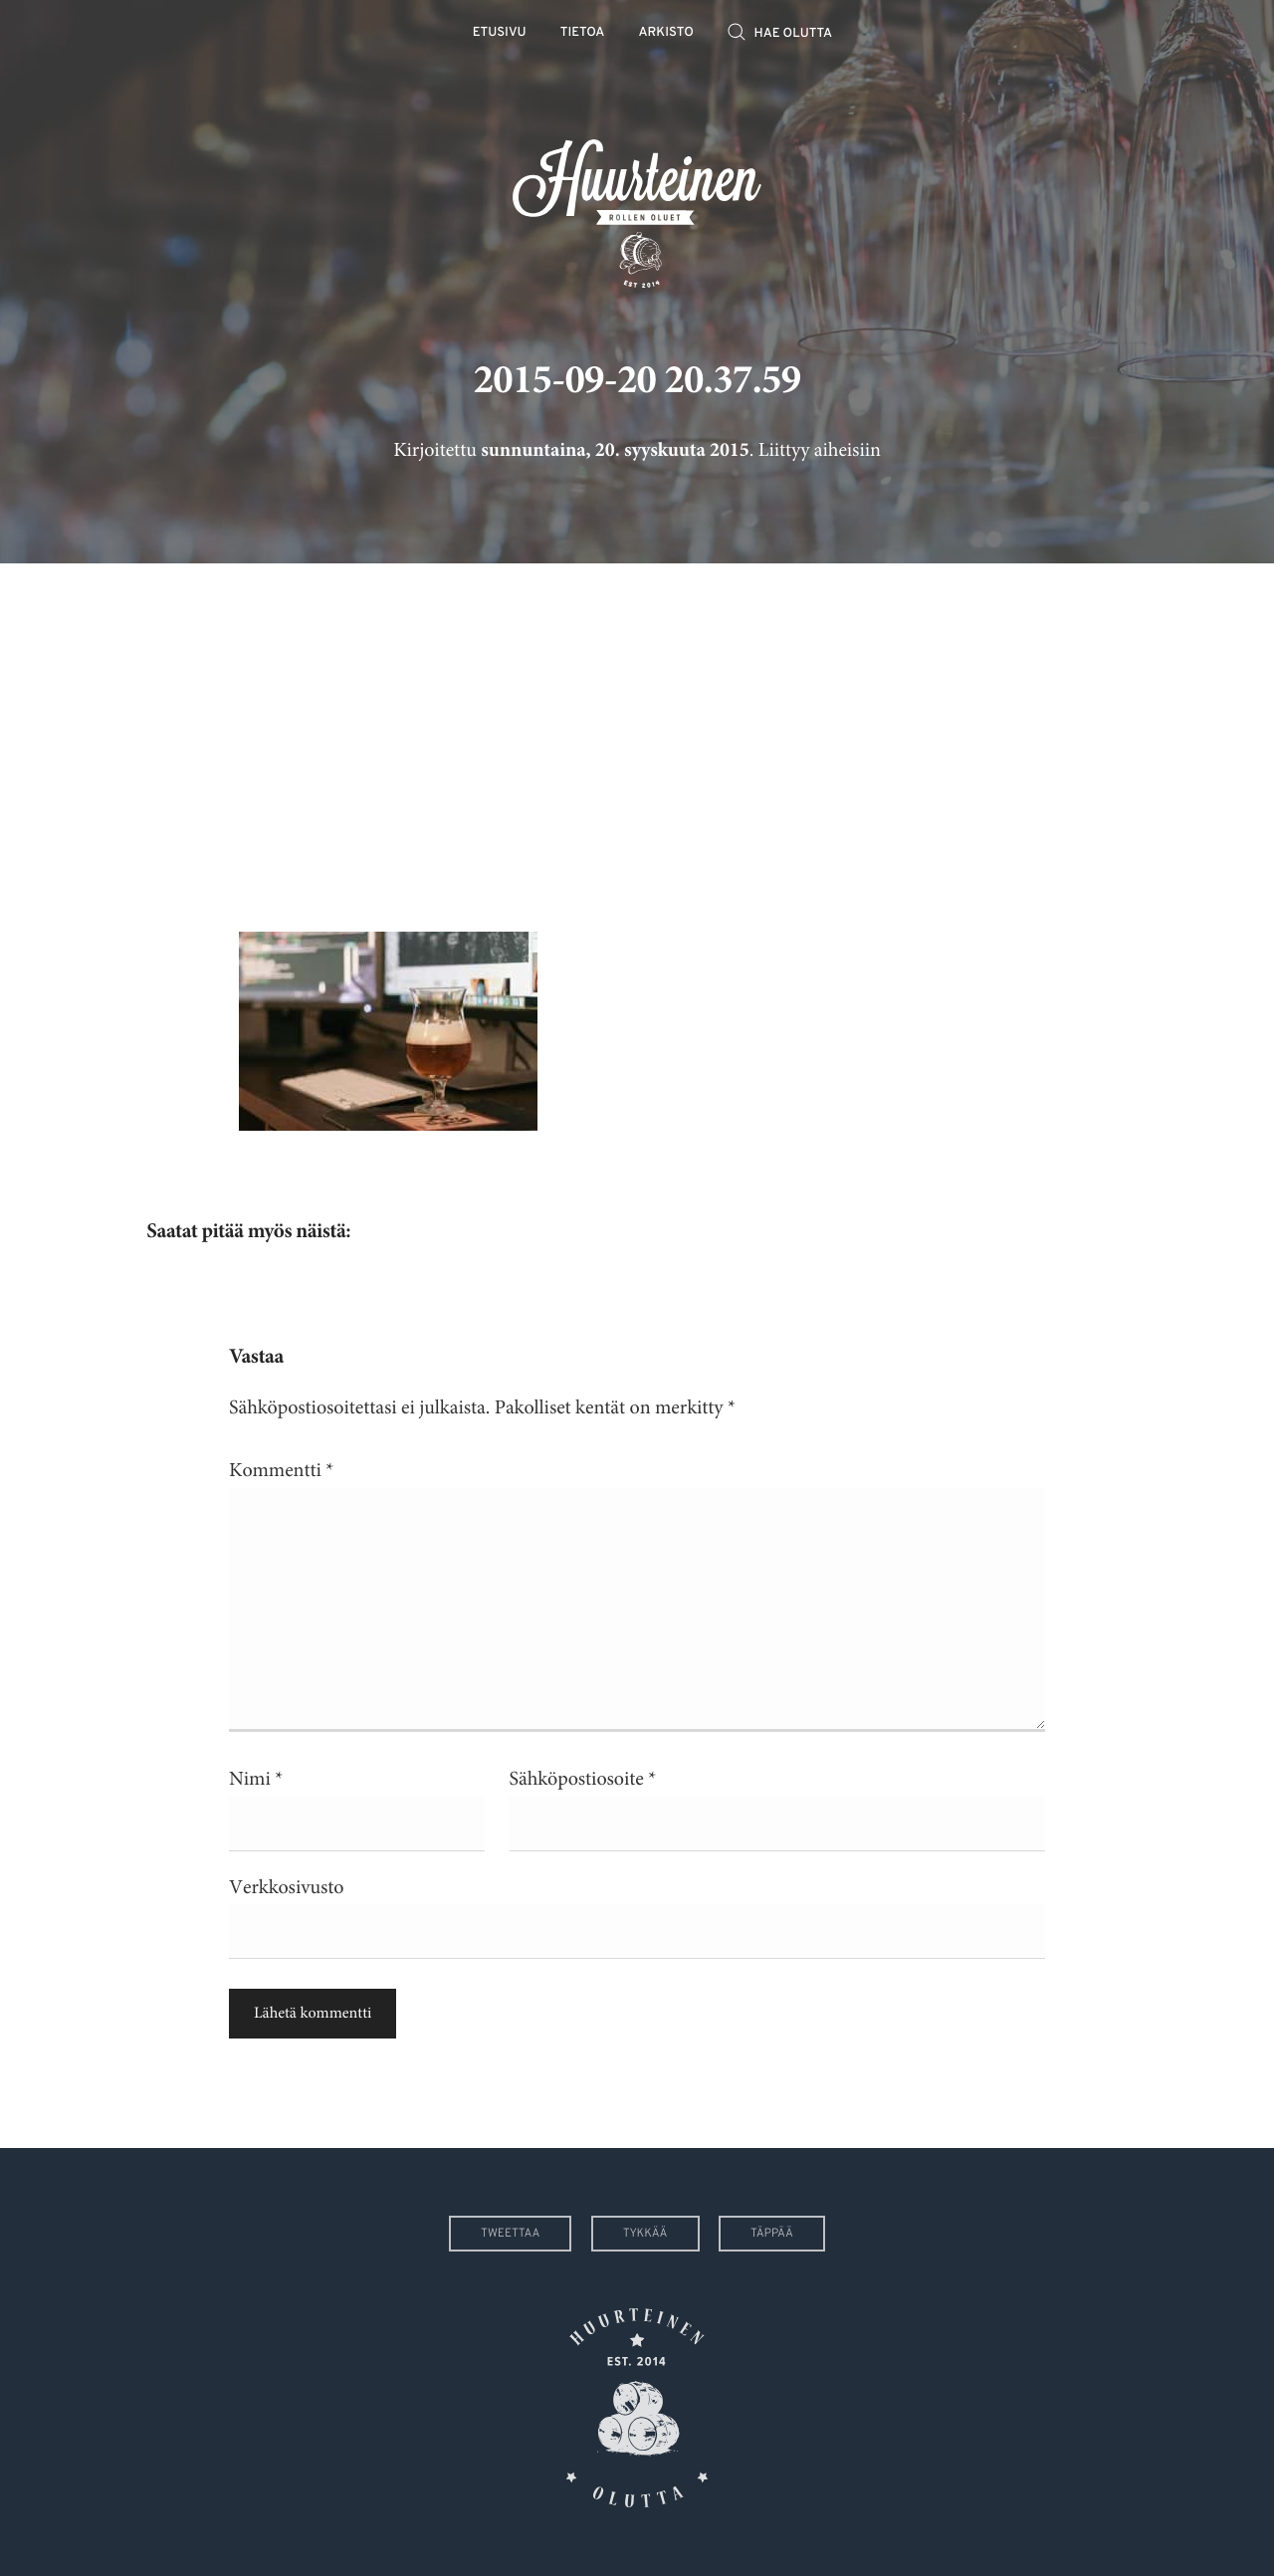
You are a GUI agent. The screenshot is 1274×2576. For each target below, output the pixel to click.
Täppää (771, 2234)
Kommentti (281, 1470)
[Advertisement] (637, 732)
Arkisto (666, 33)
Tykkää (645, 2234)
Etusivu (500, 33)
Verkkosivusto (286, 1887)
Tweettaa (510, 2234)
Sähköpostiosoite (583, 1779)
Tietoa (582, 33)
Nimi (256, 1779)
